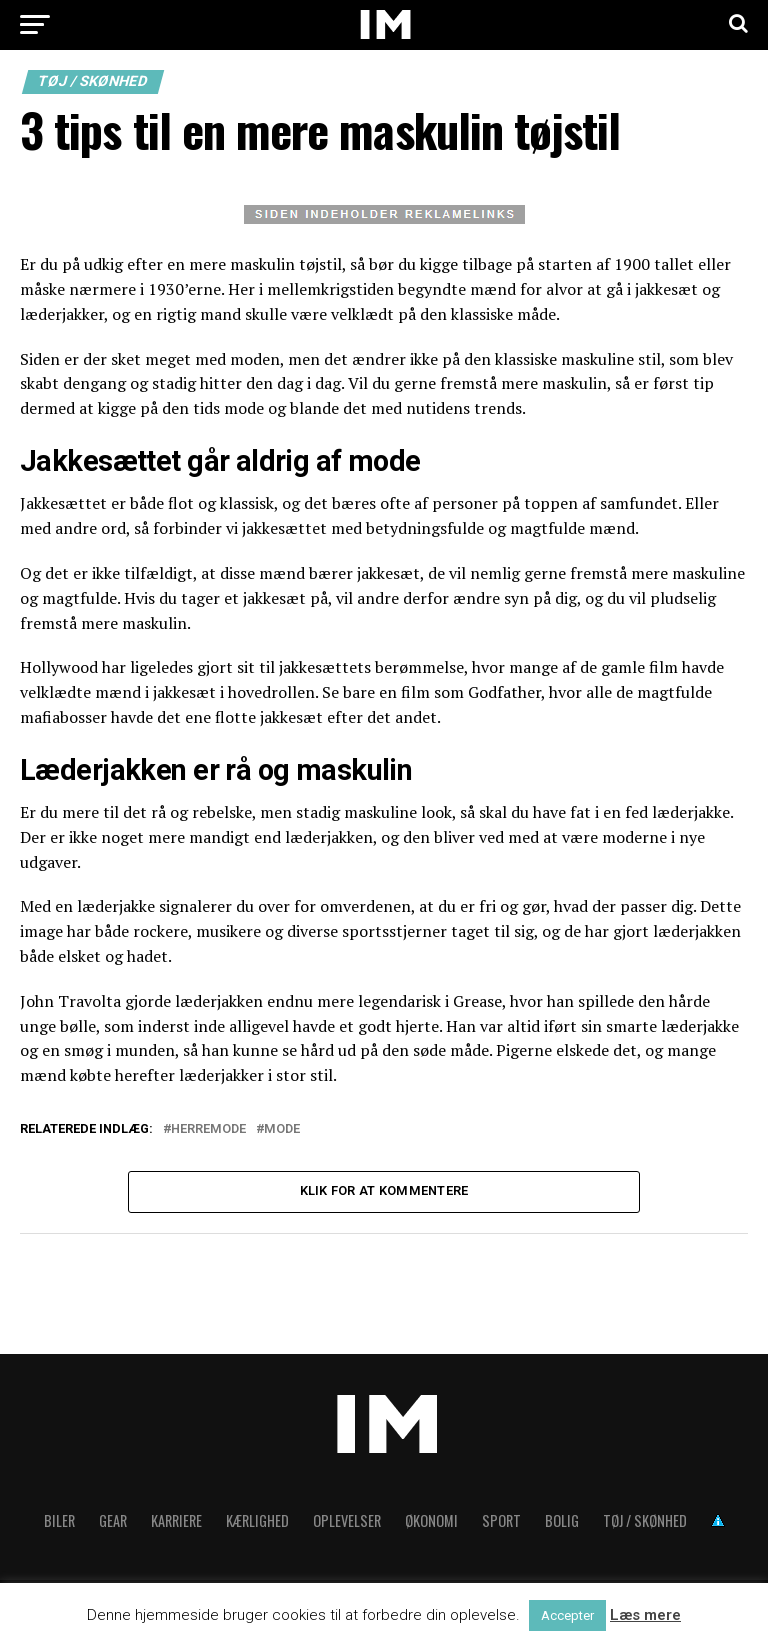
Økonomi (431, 1523)
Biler (59, 1523)
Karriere (176, 1523)
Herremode (208, 1129)
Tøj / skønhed (645, 1523)
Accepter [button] (567, 1615)
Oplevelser (347, 1523)
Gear (113, 1523)
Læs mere (645, 1615)
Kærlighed (257, 1523)
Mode (282, 1129)
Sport (501, 1523)
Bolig (562, 1523)
